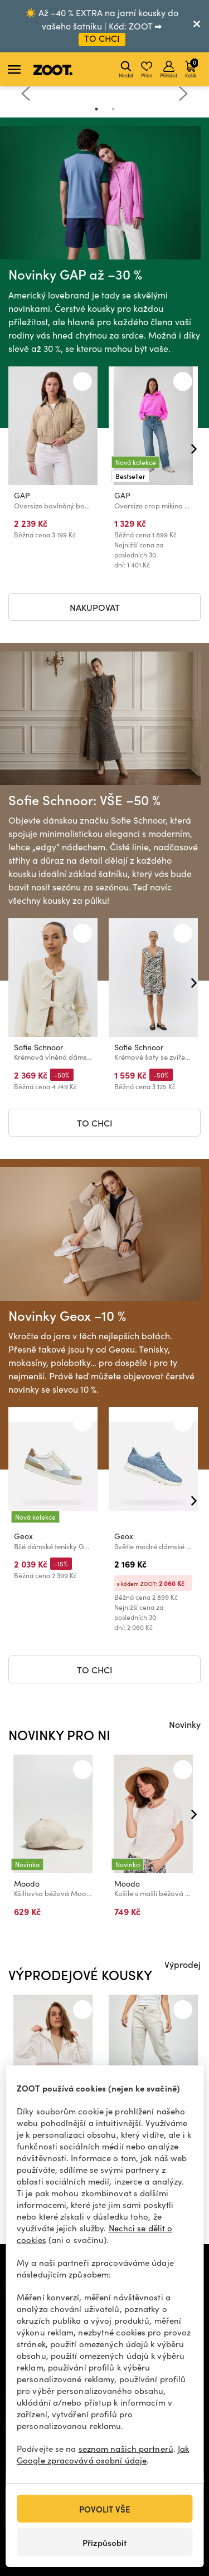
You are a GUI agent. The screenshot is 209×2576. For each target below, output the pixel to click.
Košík (191, 68)
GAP (22, 495)
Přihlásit (168, 70)
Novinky (185, 1724)
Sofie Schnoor (38, 1047)
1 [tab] (96, 109)
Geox (23, 1536)
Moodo (27, 1883)
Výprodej (182, 1964)
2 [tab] (113, 109)
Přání (146, 70)
